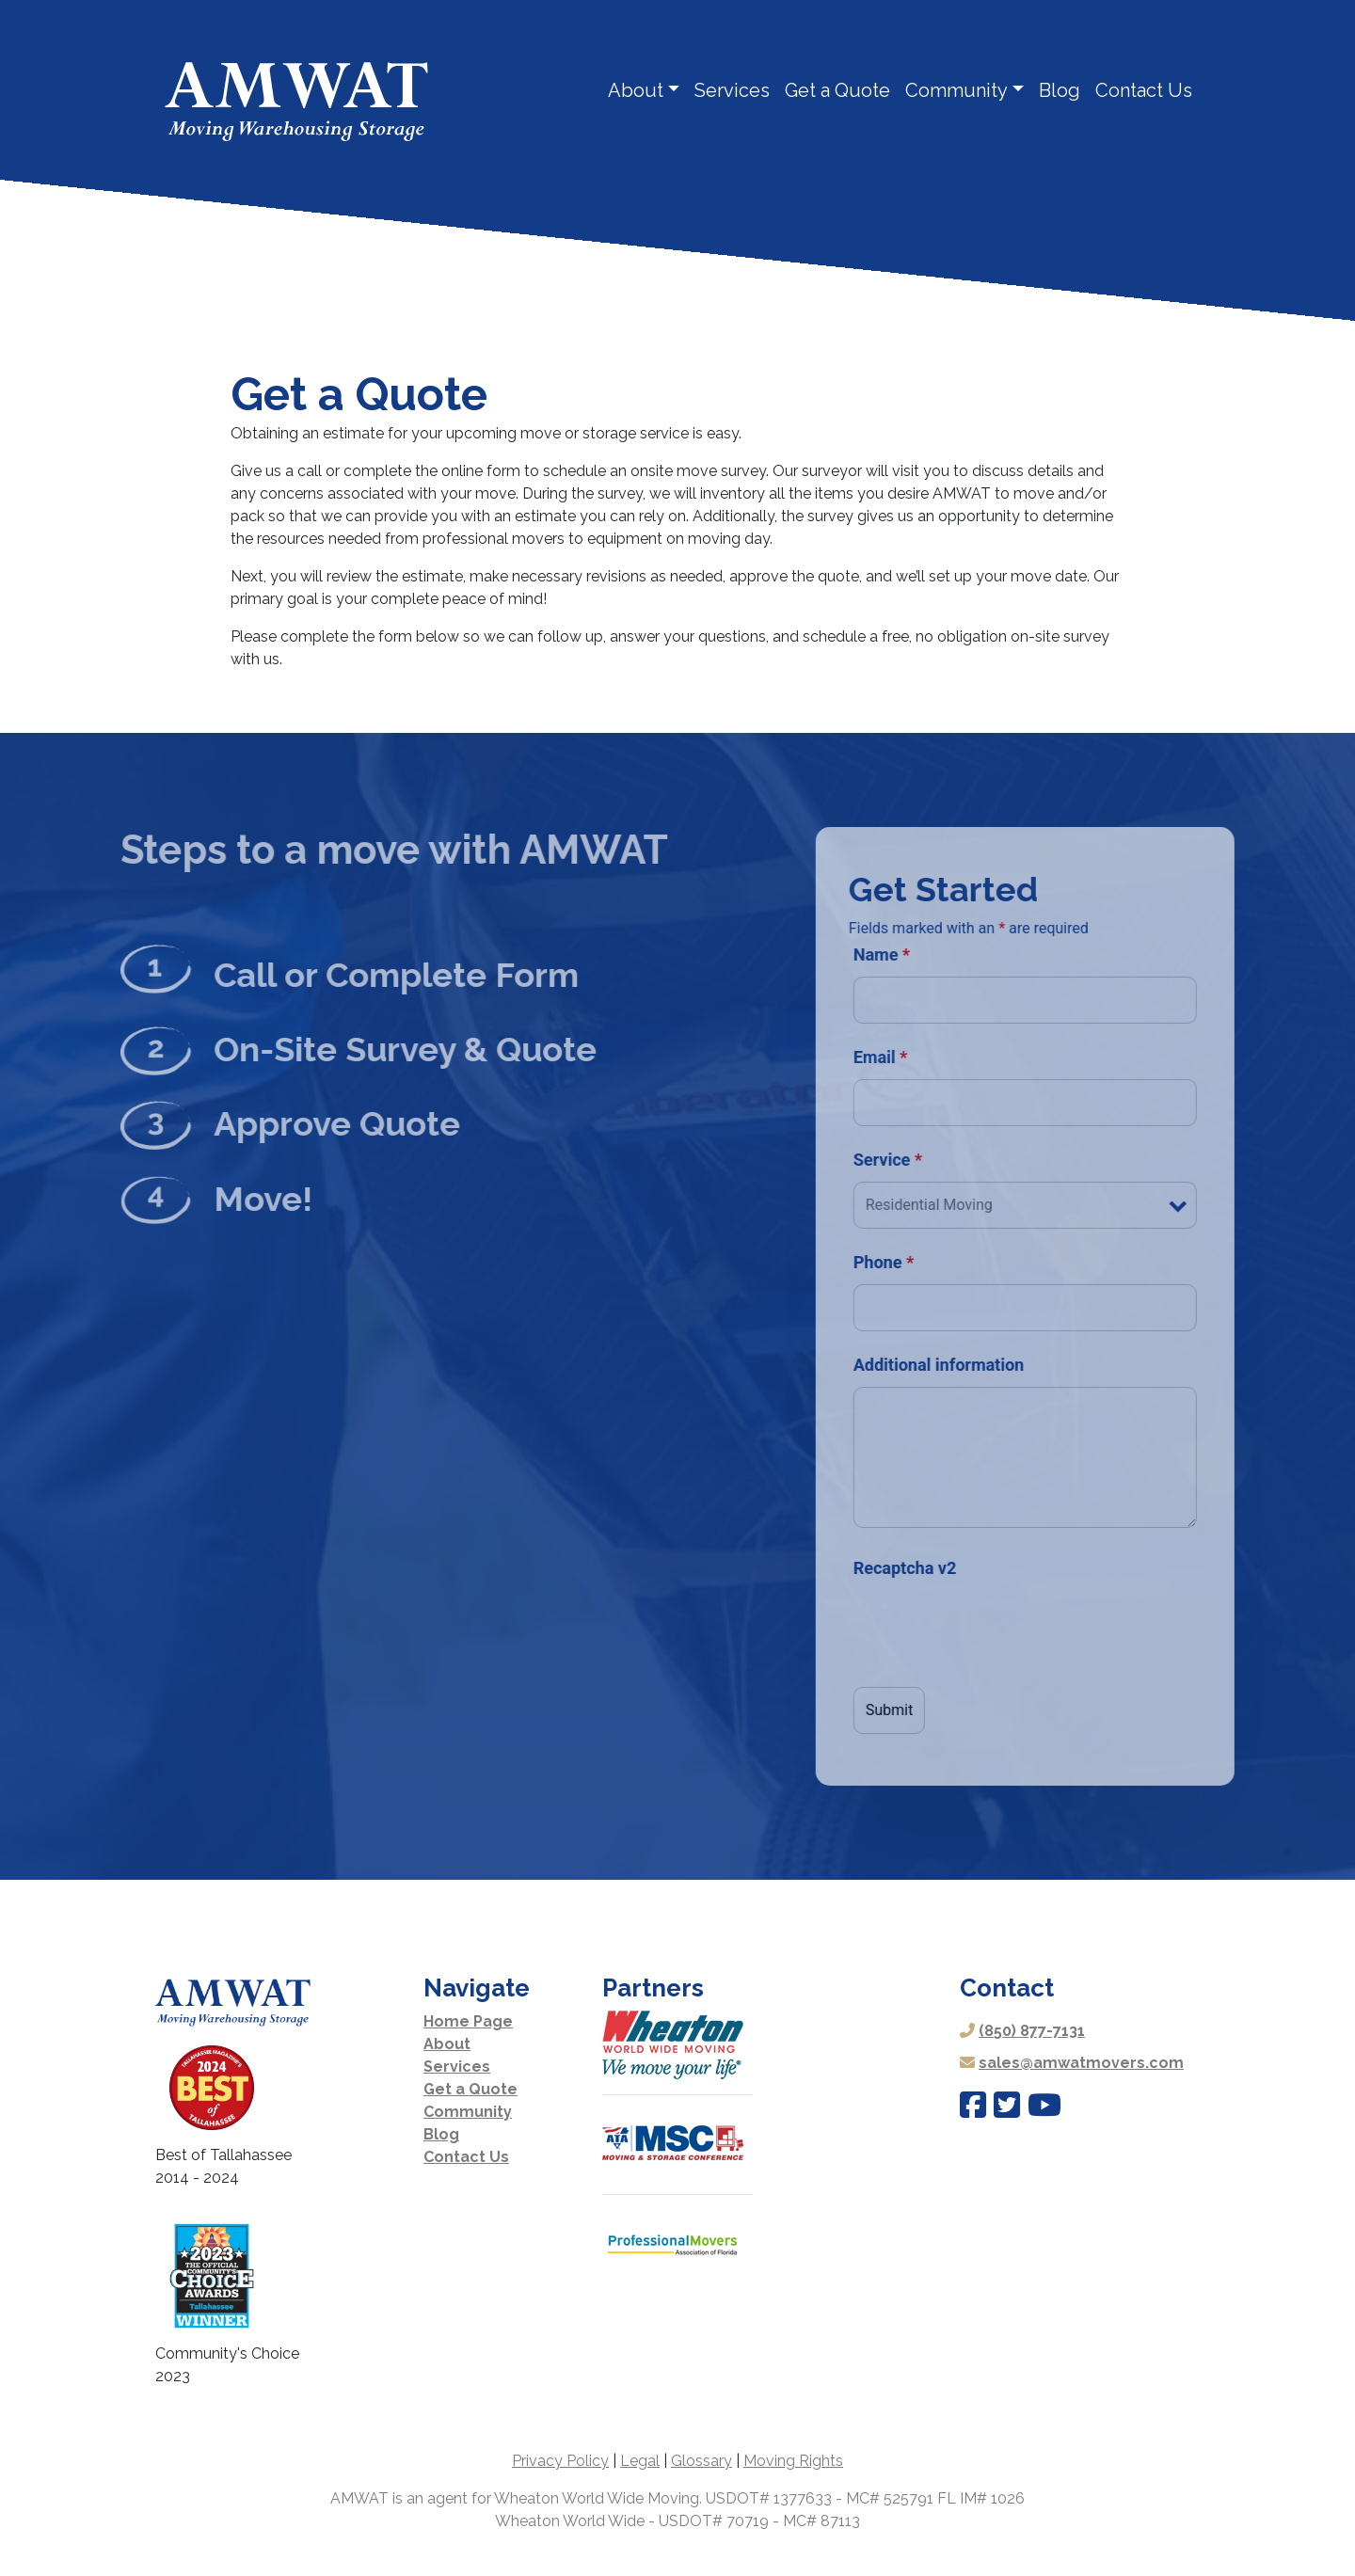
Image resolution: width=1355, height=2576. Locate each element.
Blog (1059, 90)
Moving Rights (793, 2461)
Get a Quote (837, 90)
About (635, 90)
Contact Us (1143, 90)
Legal (640, 2461)
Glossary (701, 2461)
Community (956, 90)
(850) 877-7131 (1032, 2031)
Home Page (468, 2021)
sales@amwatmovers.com (1081, 2063)
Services (732, 90)
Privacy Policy (560, 2461)
